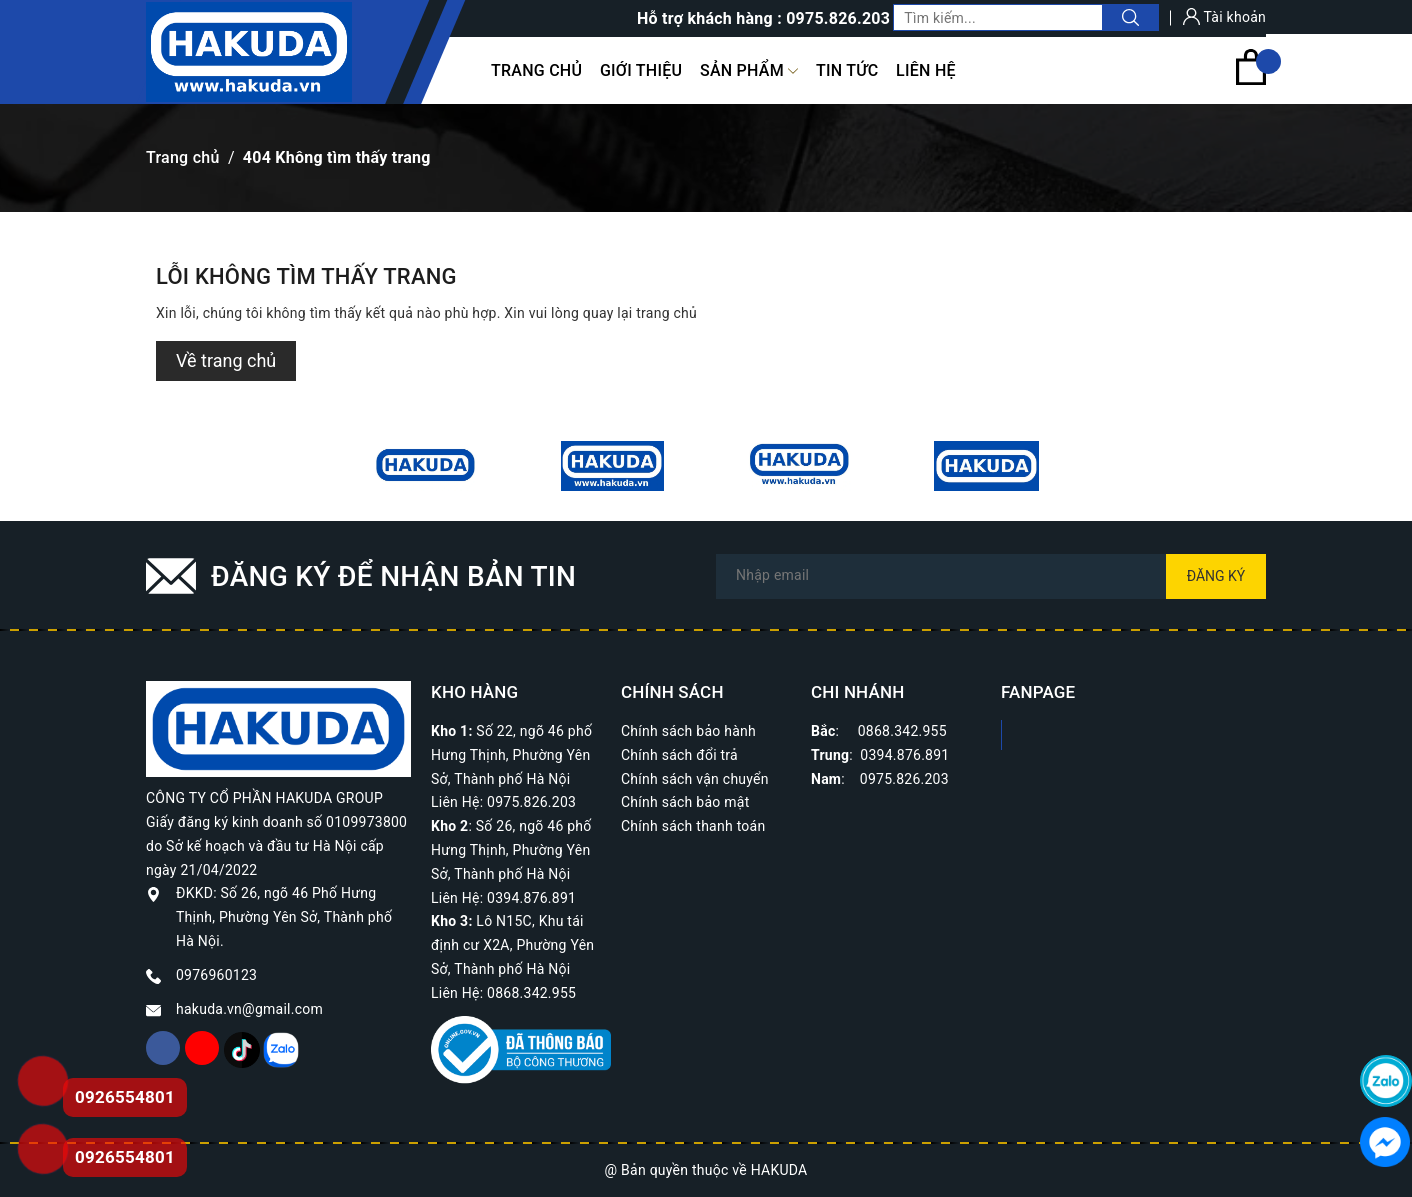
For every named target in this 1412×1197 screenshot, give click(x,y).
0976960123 (216, 975)
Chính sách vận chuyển (695, 779)
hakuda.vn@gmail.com (249, 1009)
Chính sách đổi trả (679, 755)
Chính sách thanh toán (693, 826)
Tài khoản (1224, 17)
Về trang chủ (226, 360)
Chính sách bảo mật (685, 802)
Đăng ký (1216, 576)
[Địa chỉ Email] (991, 576)
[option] (425, 466)
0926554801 (125, 1157)
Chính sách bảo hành (688, 731)
